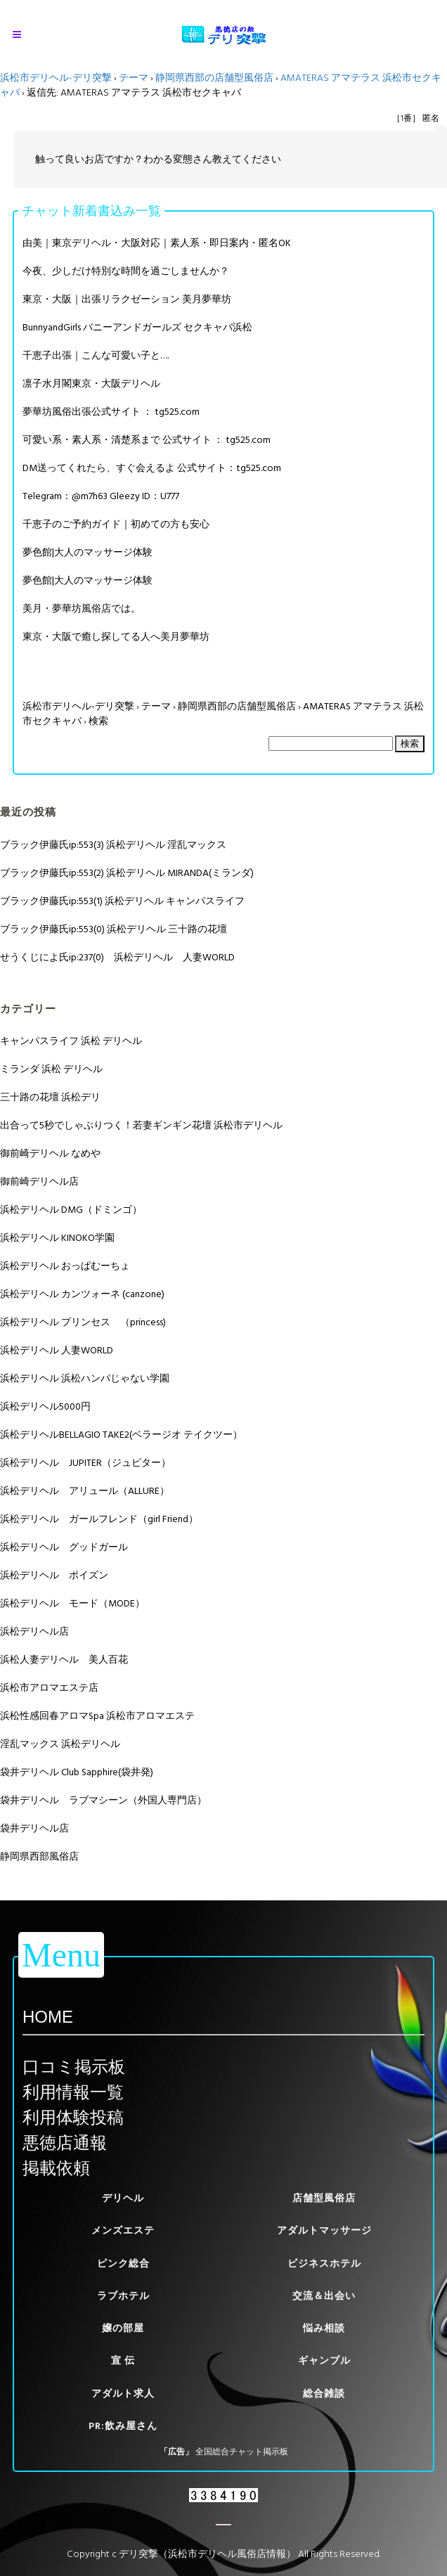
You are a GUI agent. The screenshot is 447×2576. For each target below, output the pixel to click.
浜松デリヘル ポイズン (54, 1575)
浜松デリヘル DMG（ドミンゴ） (71, 1210)
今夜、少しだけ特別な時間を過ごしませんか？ (125, 271)
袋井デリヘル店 (34, 1828)
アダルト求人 (123, 2393)
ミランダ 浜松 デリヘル (51, 1069)
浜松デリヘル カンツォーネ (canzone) (82, 1294)
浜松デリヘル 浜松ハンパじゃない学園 (84, 1378)
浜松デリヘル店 (34, 1631)
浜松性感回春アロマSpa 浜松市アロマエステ (97, 1716)
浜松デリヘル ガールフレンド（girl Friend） (99, 1519)
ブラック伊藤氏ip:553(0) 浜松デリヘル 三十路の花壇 (113, 929)
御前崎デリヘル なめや (50, 1153)
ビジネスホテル (324, 2263)
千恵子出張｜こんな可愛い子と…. (95, 355)
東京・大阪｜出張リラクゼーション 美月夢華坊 (126, 299)
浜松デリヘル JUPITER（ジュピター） (85, 1463)
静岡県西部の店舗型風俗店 (214, 78)
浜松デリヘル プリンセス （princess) (83, 1322)
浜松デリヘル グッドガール (64, 1547)
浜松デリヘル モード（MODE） (72, 1603)
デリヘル (123, 2198)
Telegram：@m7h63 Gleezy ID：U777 (100, 496)
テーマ (133, 78)
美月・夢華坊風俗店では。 (81, 608)
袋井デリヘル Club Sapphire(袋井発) (76, 1772)
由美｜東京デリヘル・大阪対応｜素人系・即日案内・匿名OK (156, 243)
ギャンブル (324, 2360)
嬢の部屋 (123, 2328)
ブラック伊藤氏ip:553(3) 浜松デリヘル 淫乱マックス (113, 845)
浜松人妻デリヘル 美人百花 (64, 1659)
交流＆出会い (324, 2296)
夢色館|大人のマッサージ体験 (87, 552)
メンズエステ (123, 2230)
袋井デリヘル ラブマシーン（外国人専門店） (103, 1800)
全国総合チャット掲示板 (241, 2452)
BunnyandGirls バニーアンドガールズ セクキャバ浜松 (137, 327)
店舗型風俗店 (324, 2198)
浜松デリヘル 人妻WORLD (56, 1350)
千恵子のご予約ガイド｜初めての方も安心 (115, 524)
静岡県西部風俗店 (39, 1856)
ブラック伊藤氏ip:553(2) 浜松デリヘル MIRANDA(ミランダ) (127, 873)
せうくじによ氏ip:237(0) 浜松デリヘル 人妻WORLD (117, 957)
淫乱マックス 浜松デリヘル (60, 1744)
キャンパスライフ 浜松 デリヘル (71, 1041)
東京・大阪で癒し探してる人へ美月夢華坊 (115, 637)
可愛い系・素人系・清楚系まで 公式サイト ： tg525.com (146, 440)
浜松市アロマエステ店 (49, 1688)
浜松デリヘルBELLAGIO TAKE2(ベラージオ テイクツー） (121, 1435)
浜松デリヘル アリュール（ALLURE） (84, 1491)
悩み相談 (324, 2328)
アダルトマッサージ (324, 2230)
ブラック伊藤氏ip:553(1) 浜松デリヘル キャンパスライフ (122, 901)
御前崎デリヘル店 (39, 1181)
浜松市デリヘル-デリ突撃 (56, 78)
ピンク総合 (123, 2263)
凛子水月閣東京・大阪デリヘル (91, 383)
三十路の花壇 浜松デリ (50, 1097)
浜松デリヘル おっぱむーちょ (65, 1266)
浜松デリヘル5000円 (45, 1406)
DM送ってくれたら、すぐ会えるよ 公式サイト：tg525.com (151, 468)
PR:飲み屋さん (123, 2426)
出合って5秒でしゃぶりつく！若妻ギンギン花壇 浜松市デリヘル (141, 1125)
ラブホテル (123, 2296)
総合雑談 (324, 2393)
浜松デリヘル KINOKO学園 (57, 1238)
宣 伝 (123, 2360)
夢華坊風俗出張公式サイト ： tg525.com (111, 412)
